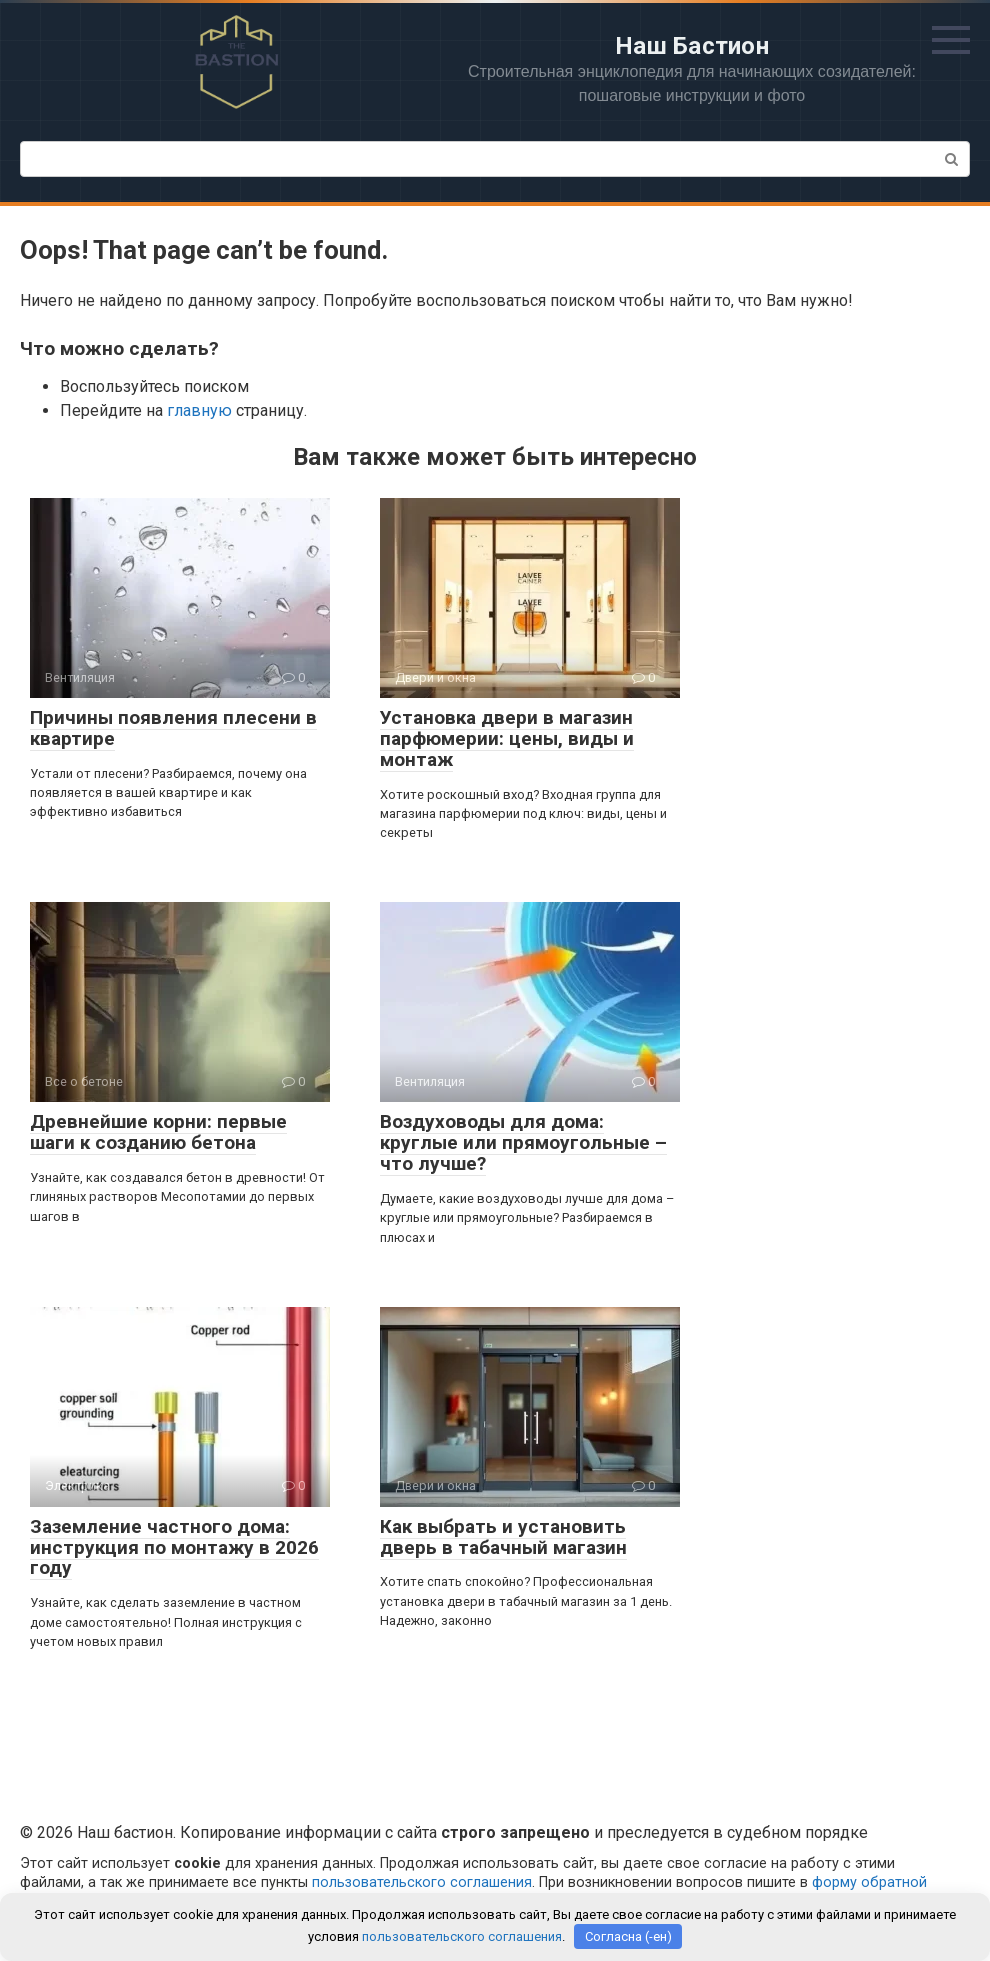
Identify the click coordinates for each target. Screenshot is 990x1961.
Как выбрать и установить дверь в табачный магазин (503, 1537)
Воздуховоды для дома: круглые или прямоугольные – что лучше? (523, 1142)
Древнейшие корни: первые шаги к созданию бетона (158, 1132)
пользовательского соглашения (422, 1882)
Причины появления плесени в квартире (173, 728)
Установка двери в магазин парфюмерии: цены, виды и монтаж (507, 738)
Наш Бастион (692, 46)
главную (199, 410)
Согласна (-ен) (628, 1936)
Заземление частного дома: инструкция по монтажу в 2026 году (174, 1547)
